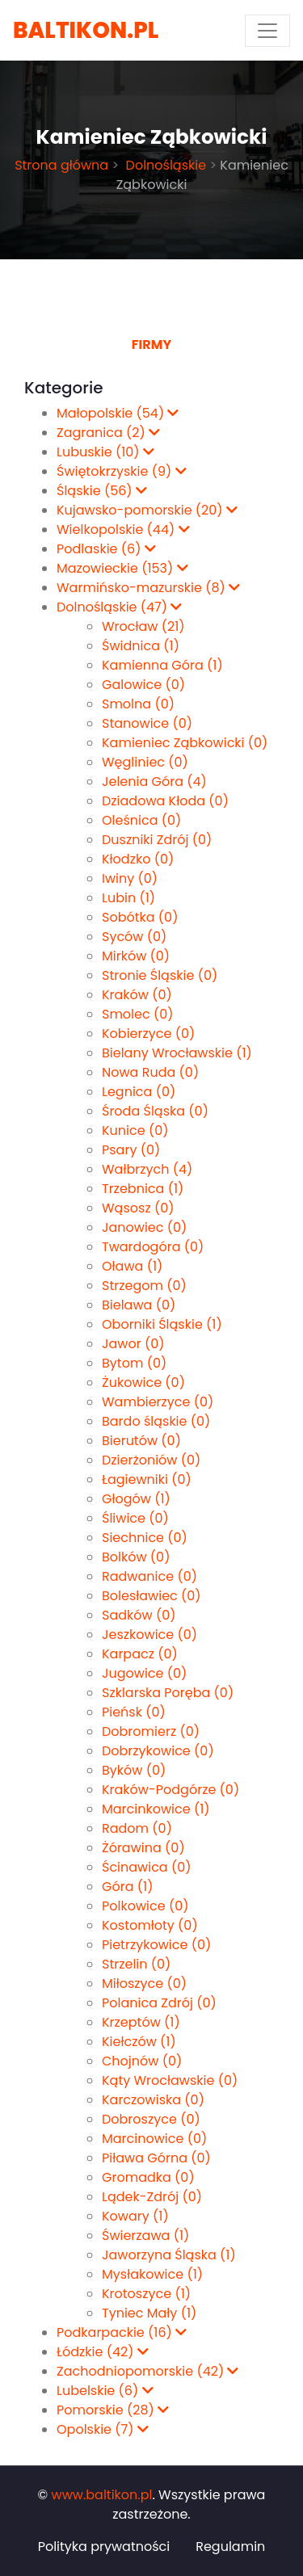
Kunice (135, 1130)
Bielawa (138, 1305)
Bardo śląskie (156, 1421)
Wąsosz (138, 1208)
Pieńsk (134, 1712)
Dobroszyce (151, 2119)
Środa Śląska (155, 1111)
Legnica (138, 1091)
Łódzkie (103, 2352)
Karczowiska (153, 2100)
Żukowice (143, 1382)
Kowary (135, 2216)
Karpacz (140, 1654)
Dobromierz (151, 1731)
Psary (131, 1150)
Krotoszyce (146, 2293)
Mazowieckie (122, 568)
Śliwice (135, 1518)
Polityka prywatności (104, 2546)
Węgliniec (145, 762)
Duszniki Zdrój (157, 839)
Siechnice (144, 1537)
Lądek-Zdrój (152, 2196)
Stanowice (147, 723)
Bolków (136, 1557)
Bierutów (141, 1440)
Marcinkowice (156, 1809)
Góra (127, 1886)
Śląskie (102, 490)
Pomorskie (113, 2410)
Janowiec (144, 1227)
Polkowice (145, 1906)
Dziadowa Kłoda (165, 801)
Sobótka (140, 917)
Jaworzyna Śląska (169, 2255)
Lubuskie (105, 452)
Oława (132, 1266)
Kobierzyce (148, 1033)
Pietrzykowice (156, 1944)
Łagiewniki (146, 1479)
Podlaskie (106, 549)
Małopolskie (118, 413)
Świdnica (140, 646)
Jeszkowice (149, 1634)
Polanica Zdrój (159, 2003)
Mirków (136, 956)
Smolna (138, 704)
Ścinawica (146, 1867)
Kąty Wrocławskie (170, 2080)
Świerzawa (145, 2235)
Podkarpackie (122, 2332)
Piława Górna (156, 2158)
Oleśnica (141, 820)
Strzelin (136, 1964)
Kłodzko (138, 859)
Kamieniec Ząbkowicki (184, 742)
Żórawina (143, 1847)
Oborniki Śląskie (162, 1324)
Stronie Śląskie (159, 975)
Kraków (137, 994)
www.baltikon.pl (102, 2495)
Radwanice (149, 1576)
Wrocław (143, 626)
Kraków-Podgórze (170, 1789)
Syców (134, 936)
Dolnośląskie (164, 165)
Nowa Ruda (150, 1072)
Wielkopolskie (123, 529)
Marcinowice (154, 2138)
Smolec (138, 1014)
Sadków (138, 1615)
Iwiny (130, 878)
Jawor (133, 1343)
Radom (137, 1828)
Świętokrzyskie (122, 471)
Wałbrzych (147, 1169)
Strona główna (61, 165)
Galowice (143, 684)
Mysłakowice (152, 2274)
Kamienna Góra (162, 665)
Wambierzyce (157, 1402)
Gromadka (148, 2177)
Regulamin (230, 2546)
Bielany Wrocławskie (177, 1053)
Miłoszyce (144, 1983)
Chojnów (142, 2061)
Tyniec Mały (149, 2313)
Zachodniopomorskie (147, 2371)
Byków (134, 1770)
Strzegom (144, 1285)
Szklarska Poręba (168, 1692)
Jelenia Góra (154, 781)
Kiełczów (139, 2041)
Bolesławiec (151, 1595)
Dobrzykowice (158, 1751)
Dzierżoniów (151, 1460)
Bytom (134, 1363)
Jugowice (144, 1673)
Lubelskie (105, 2390)
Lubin (128, 898)
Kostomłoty (150, 1925)
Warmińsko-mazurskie (148, 587)
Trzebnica (142, 1188)
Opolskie (103, 2429)
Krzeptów (141, 2022)
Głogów (136, 1499)
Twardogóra (153, 1247)
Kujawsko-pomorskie (147, 510)
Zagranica (108, 432)
